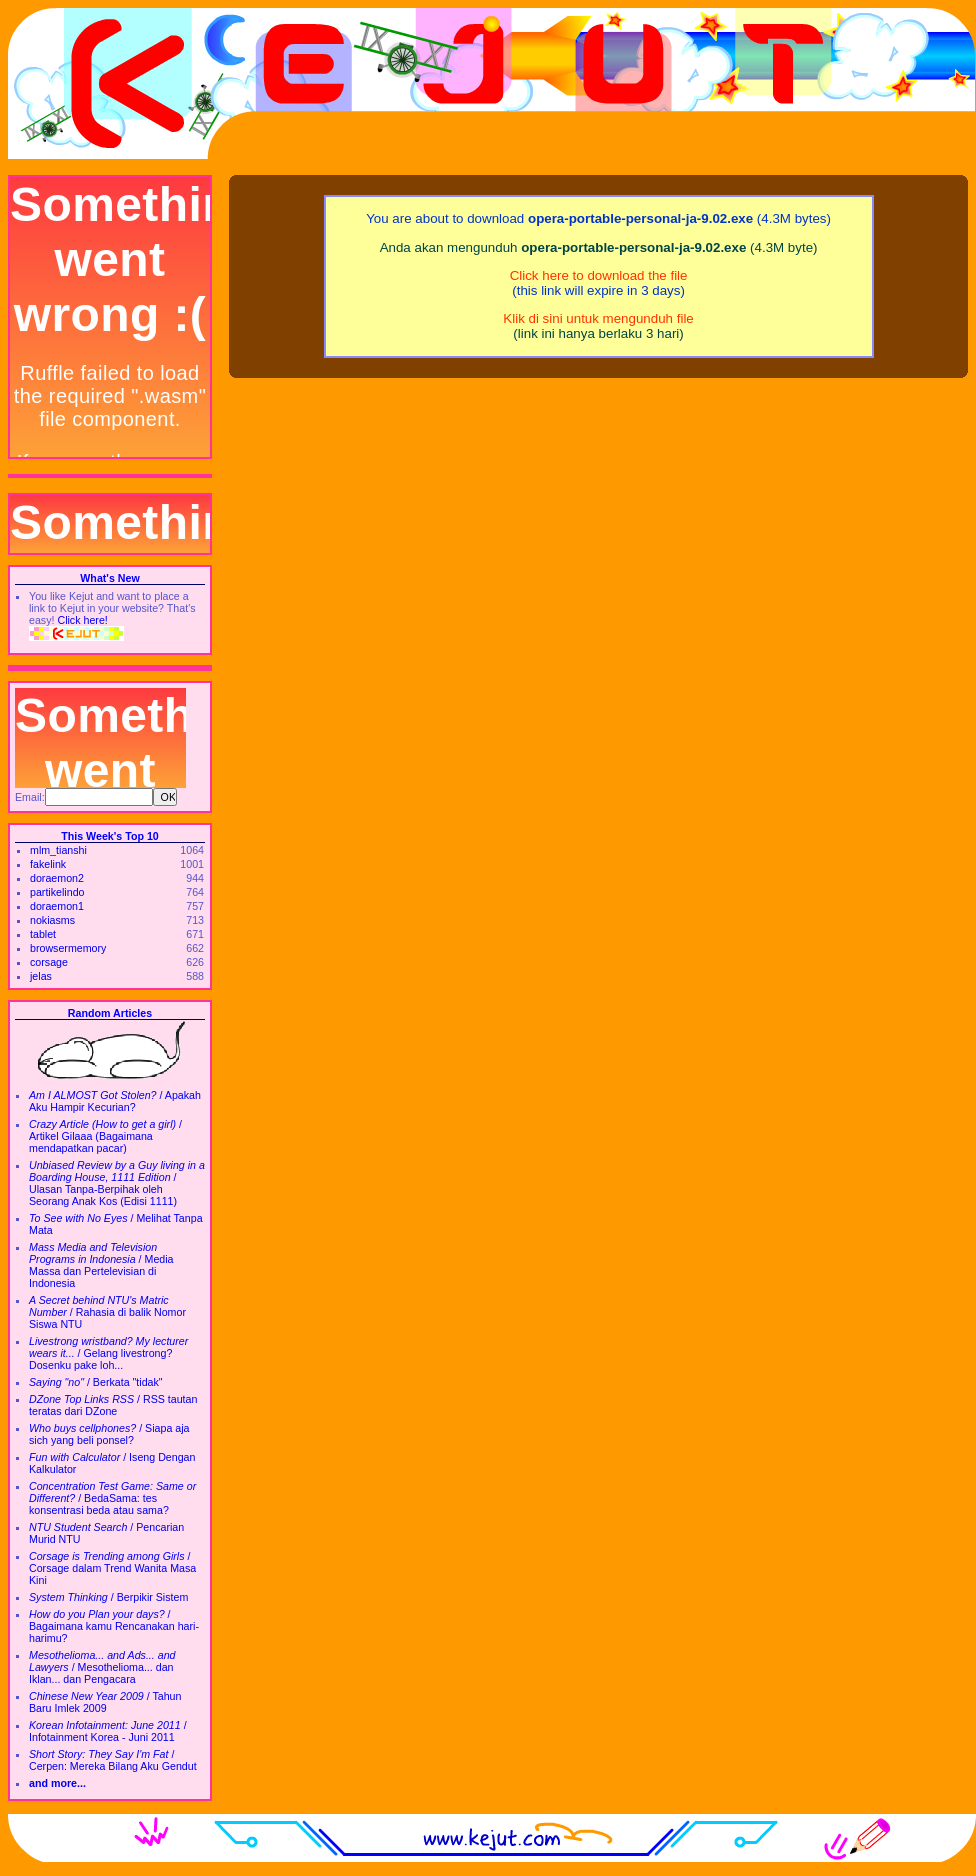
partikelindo (57, 892)
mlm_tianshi (58, 850)
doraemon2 (57, 878)
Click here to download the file (599, 275)
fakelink (48, 864)
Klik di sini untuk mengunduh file (598, 318)
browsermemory (68, 948)
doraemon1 (57, 906)
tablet (43, 934)
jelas (41, 976)
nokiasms (52, 920)
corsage (49, 962)
